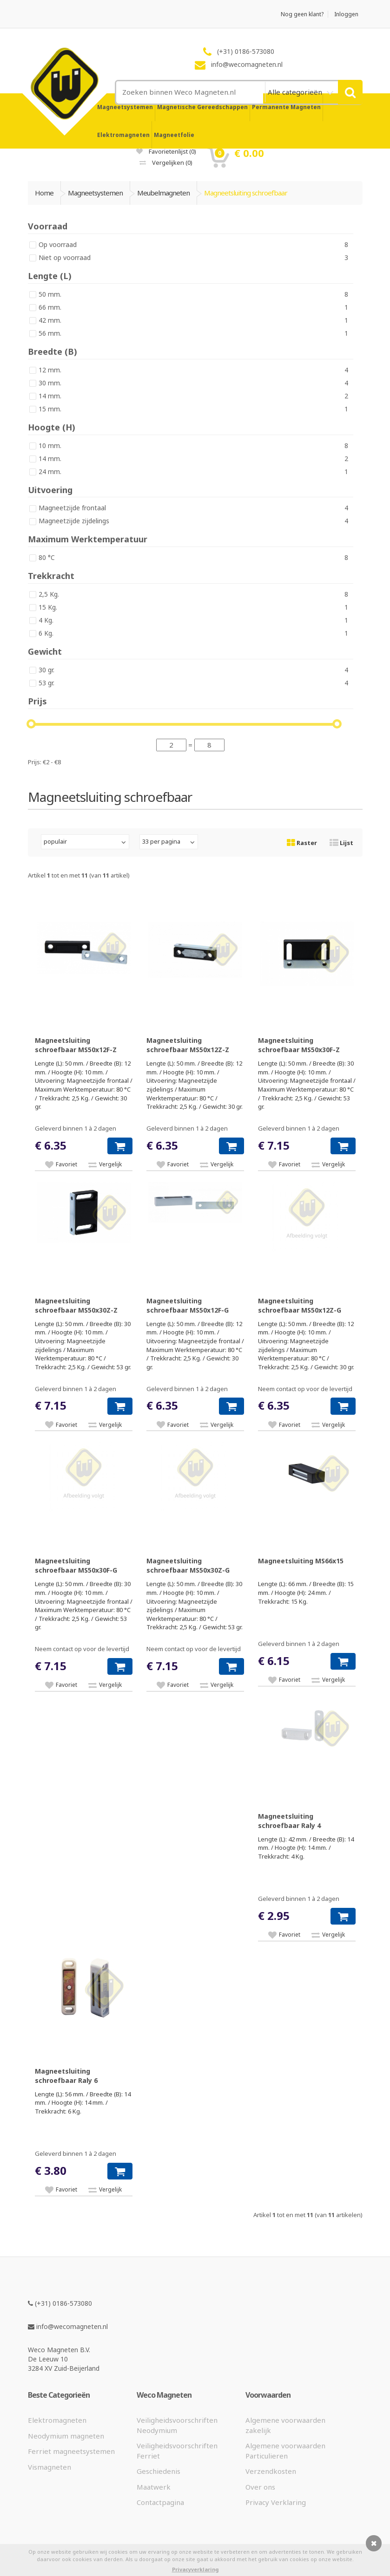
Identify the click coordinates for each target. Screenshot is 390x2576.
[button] (119, 1146)
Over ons (260, 2486)
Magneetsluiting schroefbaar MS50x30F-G (76, 1565)
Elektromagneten (123, 135)
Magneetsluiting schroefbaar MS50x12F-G (187, 1305)
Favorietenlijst (166, 151)
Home (44, 192)
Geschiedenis (158, 2471)
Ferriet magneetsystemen (71, 2451)
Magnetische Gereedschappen (202, 107)
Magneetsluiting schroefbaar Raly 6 (66, 2076)
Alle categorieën (296, 92)
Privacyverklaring (195, 2569)
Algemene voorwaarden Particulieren (285, 2450)
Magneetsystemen (125, 107)
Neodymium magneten (66, 2435)
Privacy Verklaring (275, 2502)
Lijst (341, 843)
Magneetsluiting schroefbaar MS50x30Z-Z (76, 1305)
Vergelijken (165, 162)
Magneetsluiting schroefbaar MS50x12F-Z (76, 1045)
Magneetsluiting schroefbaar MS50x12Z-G (299, 1305)
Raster (302, 843)
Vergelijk (110, 1164)
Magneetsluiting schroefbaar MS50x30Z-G (188, 1565)
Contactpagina (160, 2502)
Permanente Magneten (286, 107)
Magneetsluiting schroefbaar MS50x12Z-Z (187, 1045)
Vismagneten (49, 2467)
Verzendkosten (270, 2471)
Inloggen (346, 14)
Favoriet (66, 1164)
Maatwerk (154, 2486)
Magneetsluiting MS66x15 (301, 1560)
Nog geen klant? (302, 14)
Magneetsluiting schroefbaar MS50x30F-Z (299, 1045)
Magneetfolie (174, 135)
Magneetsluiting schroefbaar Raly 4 (289, 1821)
